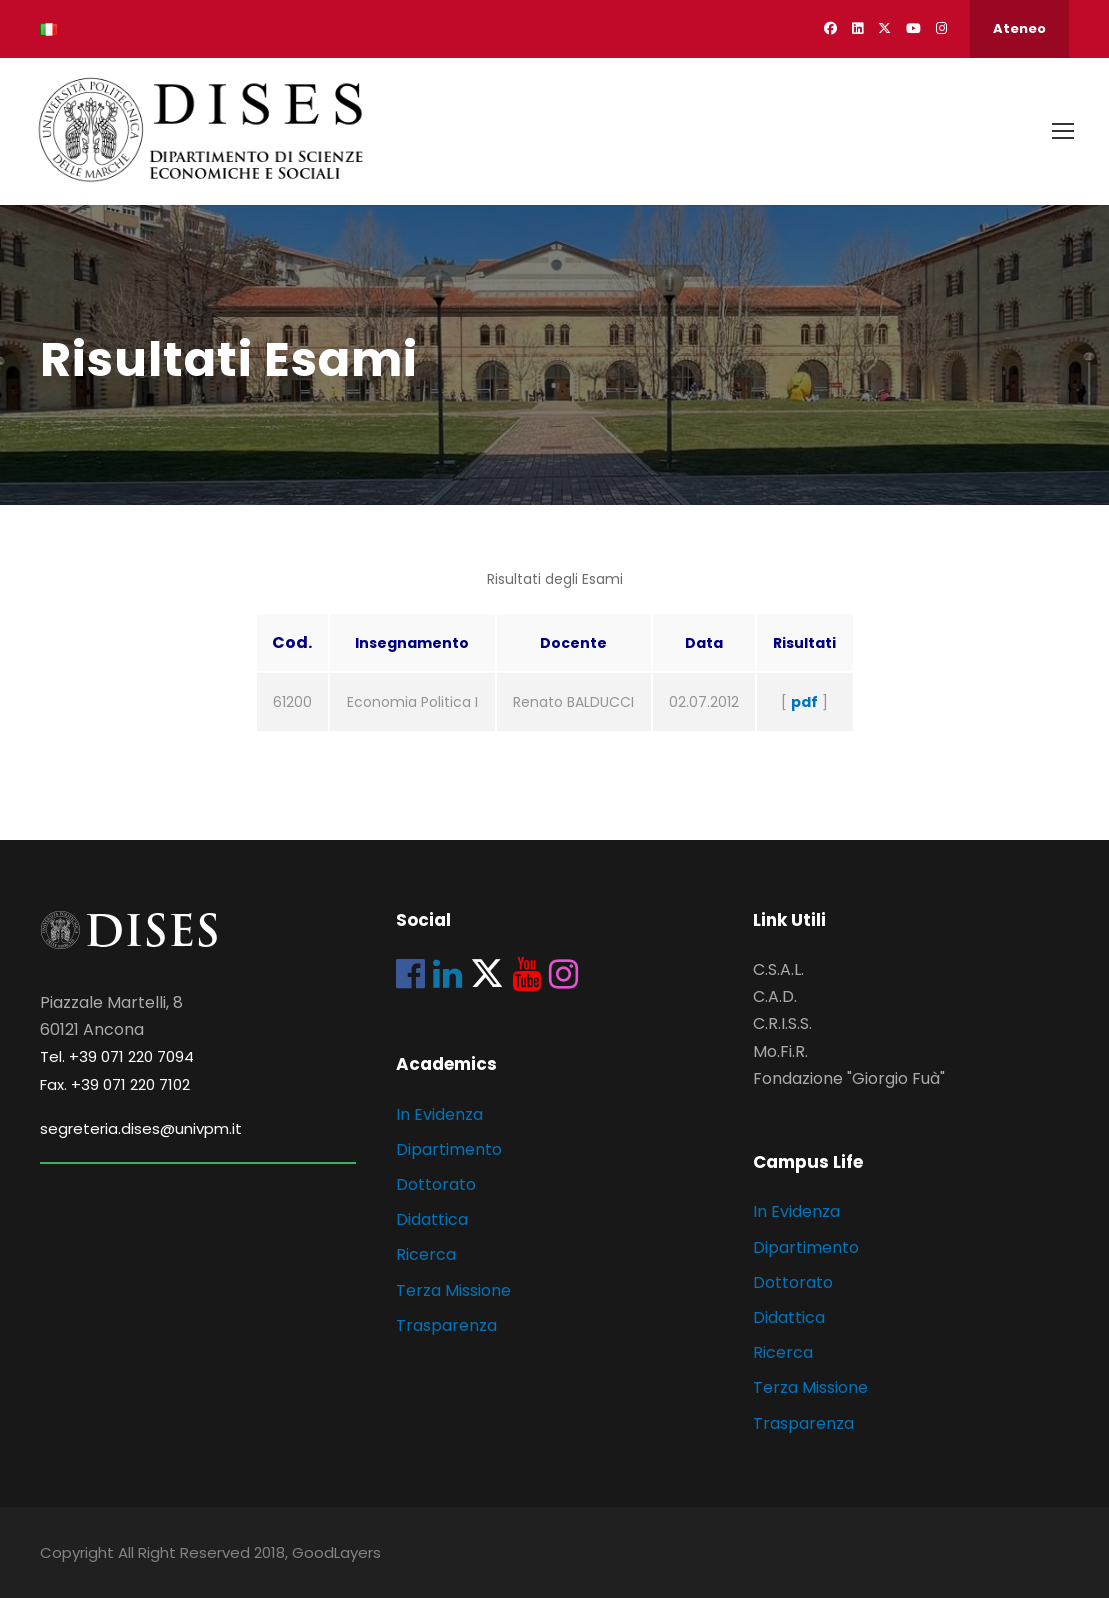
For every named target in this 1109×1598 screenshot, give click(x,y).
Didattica (432, 1219)
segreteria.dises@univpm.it (141, 1128)
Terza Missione (453, 1290)
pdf (804, 702)
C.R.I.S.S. (782, 1023)
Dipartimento (449, 1149)
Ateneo (1019, 28)
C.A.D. (775, 996)
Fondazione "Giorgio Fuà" (849, 1078)
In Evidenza (439, 1114)
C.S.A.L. (778, 969)
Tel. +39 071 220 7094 (117, 1056)
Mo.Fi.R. (780, 1051)
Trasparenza (446, 1325)
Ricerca (426, 1254)
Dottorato (436, 1184)
